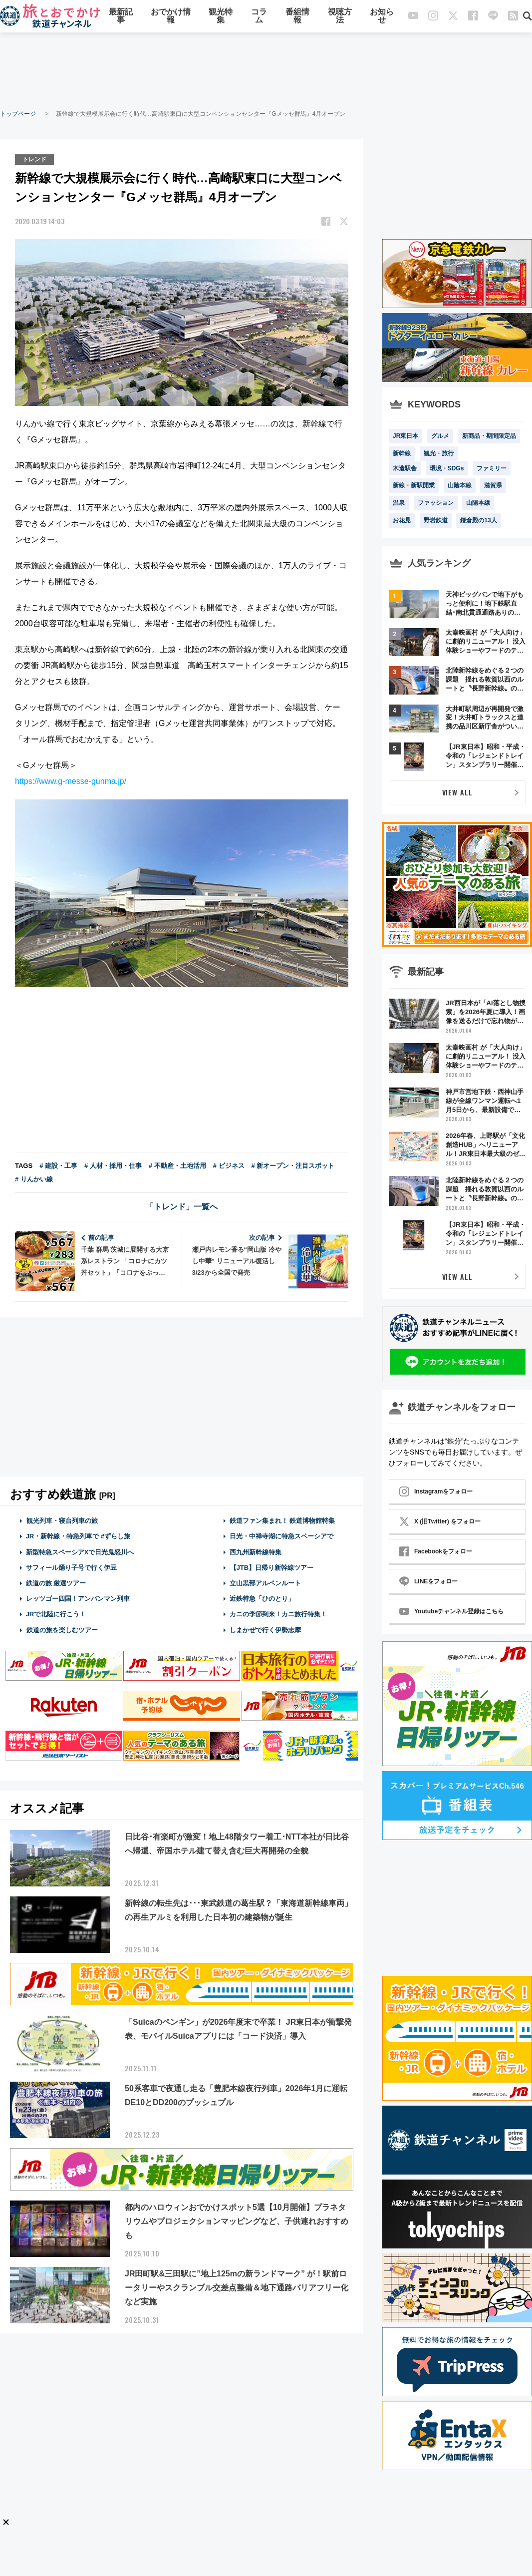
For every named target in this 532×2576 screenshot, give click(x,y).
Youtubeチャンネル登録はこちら (451, 1611)
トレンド (34, 159)
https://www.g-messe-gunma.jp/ (70, 781)
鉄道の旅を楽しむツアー (62, 1629)
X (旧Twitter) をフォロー (440, 1521)
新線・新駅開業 (414, 485)
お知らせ (382, 16)
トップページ (18, 113)
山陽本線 (478, 502)
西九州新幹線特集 (255, 1551)
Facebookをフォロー (435, 1551)
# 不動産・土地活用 (177, 1165)
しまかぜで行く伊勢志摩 (265, 1629)
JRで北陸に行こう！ (56, 1614)
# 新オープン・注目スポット (293, 1165)
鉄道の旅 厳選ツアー (56, 1583)
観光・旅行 (439, 453)
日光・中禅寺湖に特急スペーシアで (281, 1536)
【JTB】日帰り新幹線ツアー (272, 1567)
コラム (259, 16)
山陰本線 (460, 485)
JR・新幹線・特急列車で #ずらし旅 (78, 1536)
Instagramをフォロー (436, 1491)
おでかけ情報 (171, 16)
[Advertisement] (266, 69)
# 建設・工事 (58, 1165)
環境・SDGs (447, 468)
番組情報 (297, 16)
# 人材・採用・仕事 (113, 1165)
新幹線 (402, 453)
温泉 (399, 502)
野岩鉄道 (436, 520)
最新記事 (121, 16)
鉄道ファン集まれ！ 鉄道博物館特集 (282, 1520)
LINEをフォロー (428, 1581)
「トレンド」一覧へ (182, 1206)
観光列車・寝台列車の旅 (62, 1520)
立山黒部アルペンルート (265, 1583)
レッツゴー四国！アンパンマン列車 (78, 1598)
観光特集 (221, 16)
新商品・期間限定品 (489, 435)
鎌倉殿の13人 (478, 520)
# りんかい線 (34, 1179)
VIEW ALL (457, 792)
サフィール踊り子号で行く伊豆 (71, 1567)
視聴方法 (340, 16)
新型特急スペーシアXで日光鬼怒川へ (80, 1551)
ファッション (436, 502)
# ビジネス (229, 1165)
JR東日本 (405, 435)
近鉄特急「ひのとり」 (262, 1598)
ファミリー (492, 468)
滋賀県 (493, 485)
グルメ (440, 435)
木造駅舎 (405, 468)
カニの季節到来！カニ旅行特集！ (278, 1614)
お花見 (402, 520)
